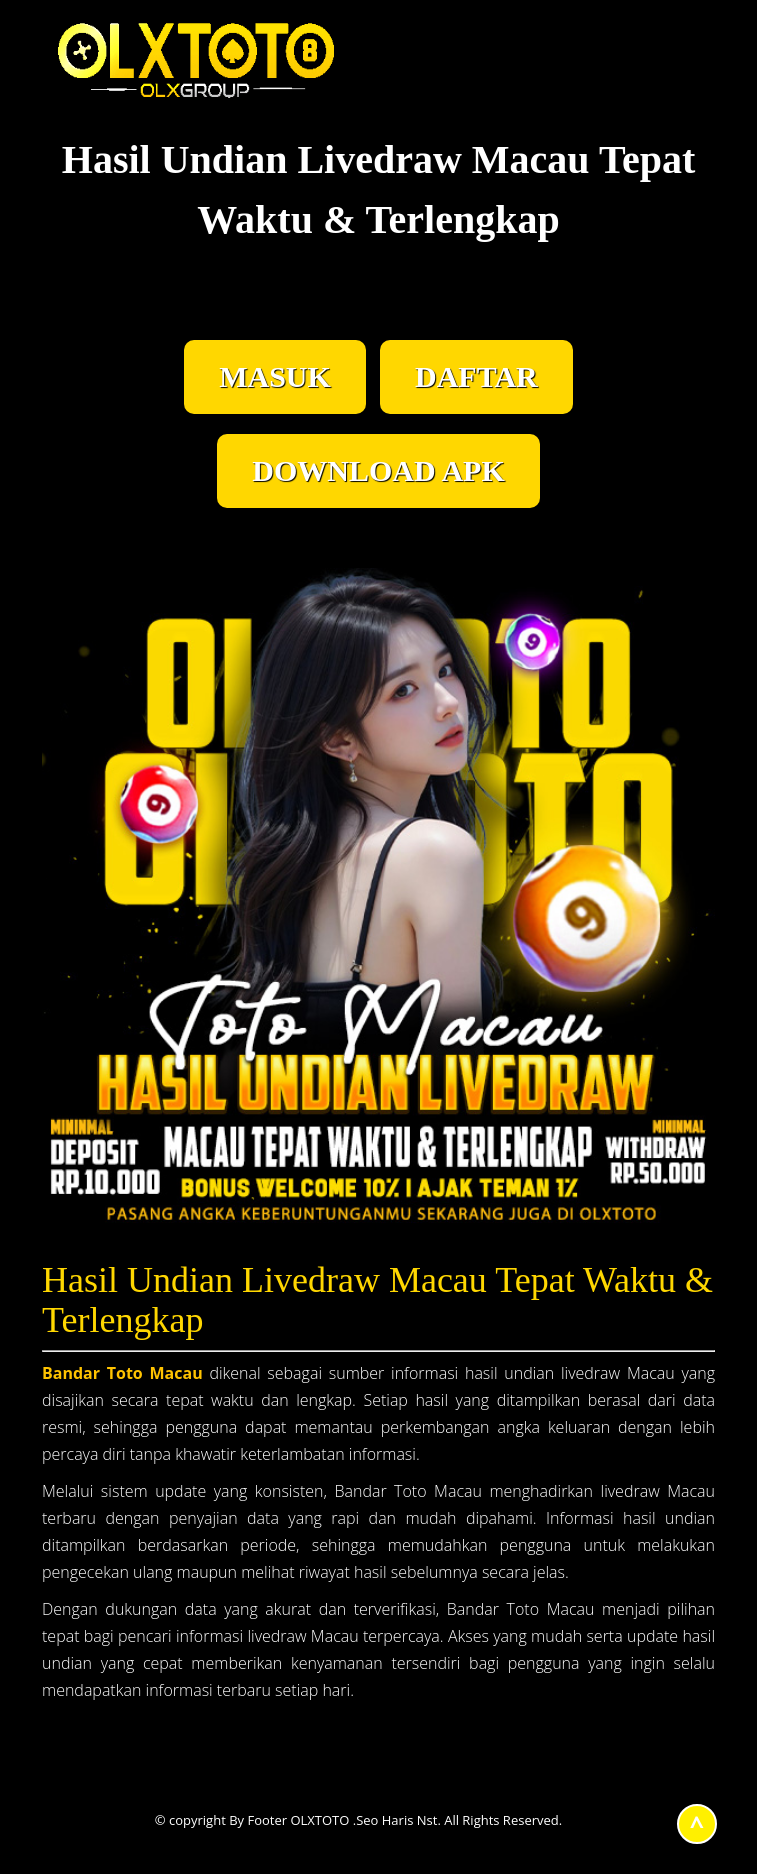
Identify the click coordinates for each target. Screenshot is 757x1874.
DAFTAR (476, 376)
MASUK (275, 376)
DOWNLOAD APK (378, 470)
